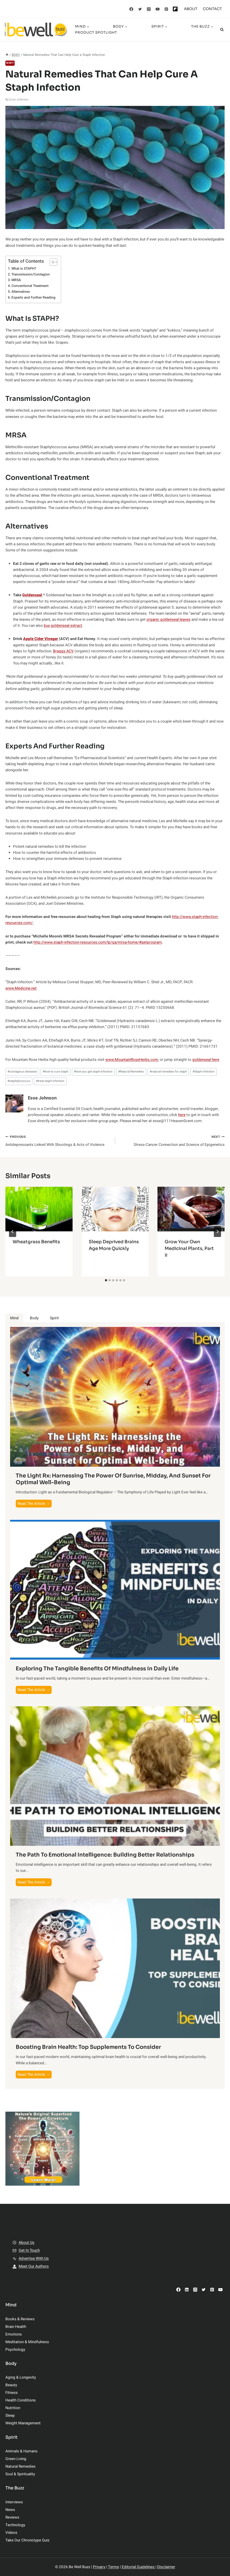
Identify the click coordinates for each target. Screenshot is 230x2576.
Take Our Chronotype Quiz (27, 2540)
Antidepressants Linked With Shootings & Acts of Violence (58, 1140)
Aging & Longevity (20, 2377)
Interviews (14, 2502)
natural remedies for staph (168, 1071)
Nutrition (12, 2408)
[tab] (106, 1280)
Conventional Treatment (30, 285)
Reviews (12, 2517)
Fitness (11, 2392)
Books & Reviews (20, 2319)
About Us (26, 2242)
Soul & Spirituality (20, 2474)
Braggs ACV (63, 651)
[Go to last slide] (12, 1231)
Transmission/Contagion (30, 274)
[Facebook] (131, 9)
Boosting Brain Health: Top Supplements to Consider (88, 2047)
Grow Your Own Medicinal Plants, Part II (189, 1248)
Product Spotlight (96, 32)
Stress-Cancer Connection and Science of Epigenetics (172, 1140)
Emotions (13, 2334)
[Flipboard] (175, 9)
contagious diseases (22, 1071)
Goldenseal (32, 595)
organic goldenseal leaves (168, 619)
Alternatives (20, 291)
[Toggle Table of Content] (51, 262)
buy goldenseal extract (63, 625)
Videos (11, 2532)
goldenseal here (205, 1059)
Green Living (15, 2459)
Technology (15, 2525)
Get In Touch (29, 2250)
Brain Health (15, 2326)
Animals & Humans (21, 2451)
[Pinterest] (166, 9)
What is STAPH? (23, 268)
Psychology (15, 2349)
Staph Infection (203, 1071)
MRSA (16, 279)
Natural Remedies (131, 1071)
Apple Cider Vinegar (40, 639)
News (10, 2510)
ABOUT (190, 9)
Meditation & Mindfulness (27, 2342)
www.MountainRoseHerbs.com (131, 1059)
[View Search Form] (222, 29)
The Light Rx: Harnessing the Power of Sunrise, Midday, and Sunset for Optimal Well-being (113, 1479)
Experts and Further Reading (33, 297)
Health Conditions (20, 2400)
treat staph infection (50, 1081)
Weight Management (23, 2423)
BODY (10, 63)
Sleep (10, 2415)
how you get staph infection (93, 1071)
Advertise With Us (34, 2258)
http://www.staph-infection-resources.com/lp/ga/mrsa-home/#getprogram (97, 942)
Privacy (99, 2567)
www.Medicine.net (21, 988)
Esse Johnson (19, 99)
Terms (113, 2567)
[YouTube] (157, 9)
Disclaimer (166, 2567)
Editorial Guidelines (138, 2567)
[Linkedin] (187, 2289)
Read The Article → (35, 1504)
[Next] (217, 1231)
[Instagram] (149, 9)
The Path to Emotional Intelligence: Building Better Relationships (105, 1854)
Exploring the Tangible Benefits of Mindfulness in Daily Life (97, 1668)
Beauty (11, 2385)
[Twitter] (140, 9)
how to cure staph (55, 1071)
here (182, 1115)
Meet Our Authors (34, 2266)
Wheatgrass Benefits (36, 1242)
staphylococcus (18, 1081)
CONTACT (212, 9)
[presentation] (39, 1209)
